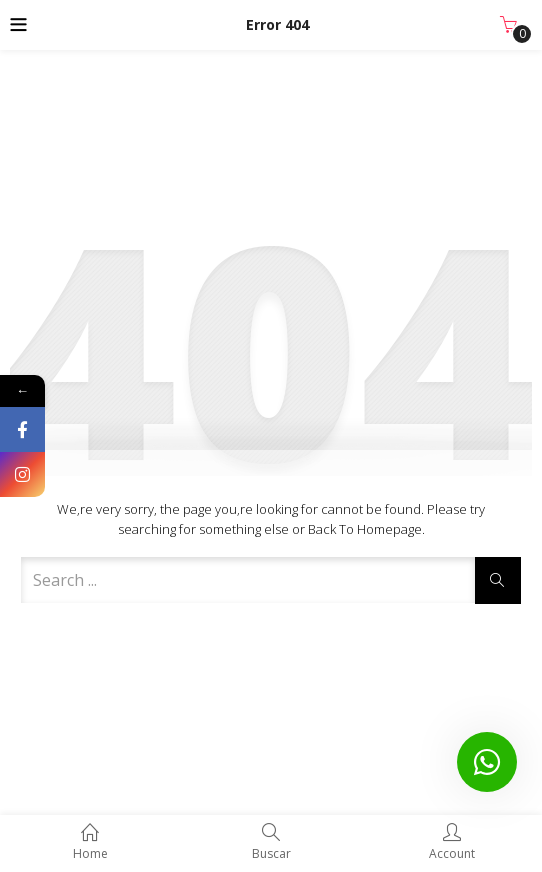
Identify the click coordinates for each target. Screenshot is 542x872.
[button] (508, 25)
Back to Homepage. (366, 529)
